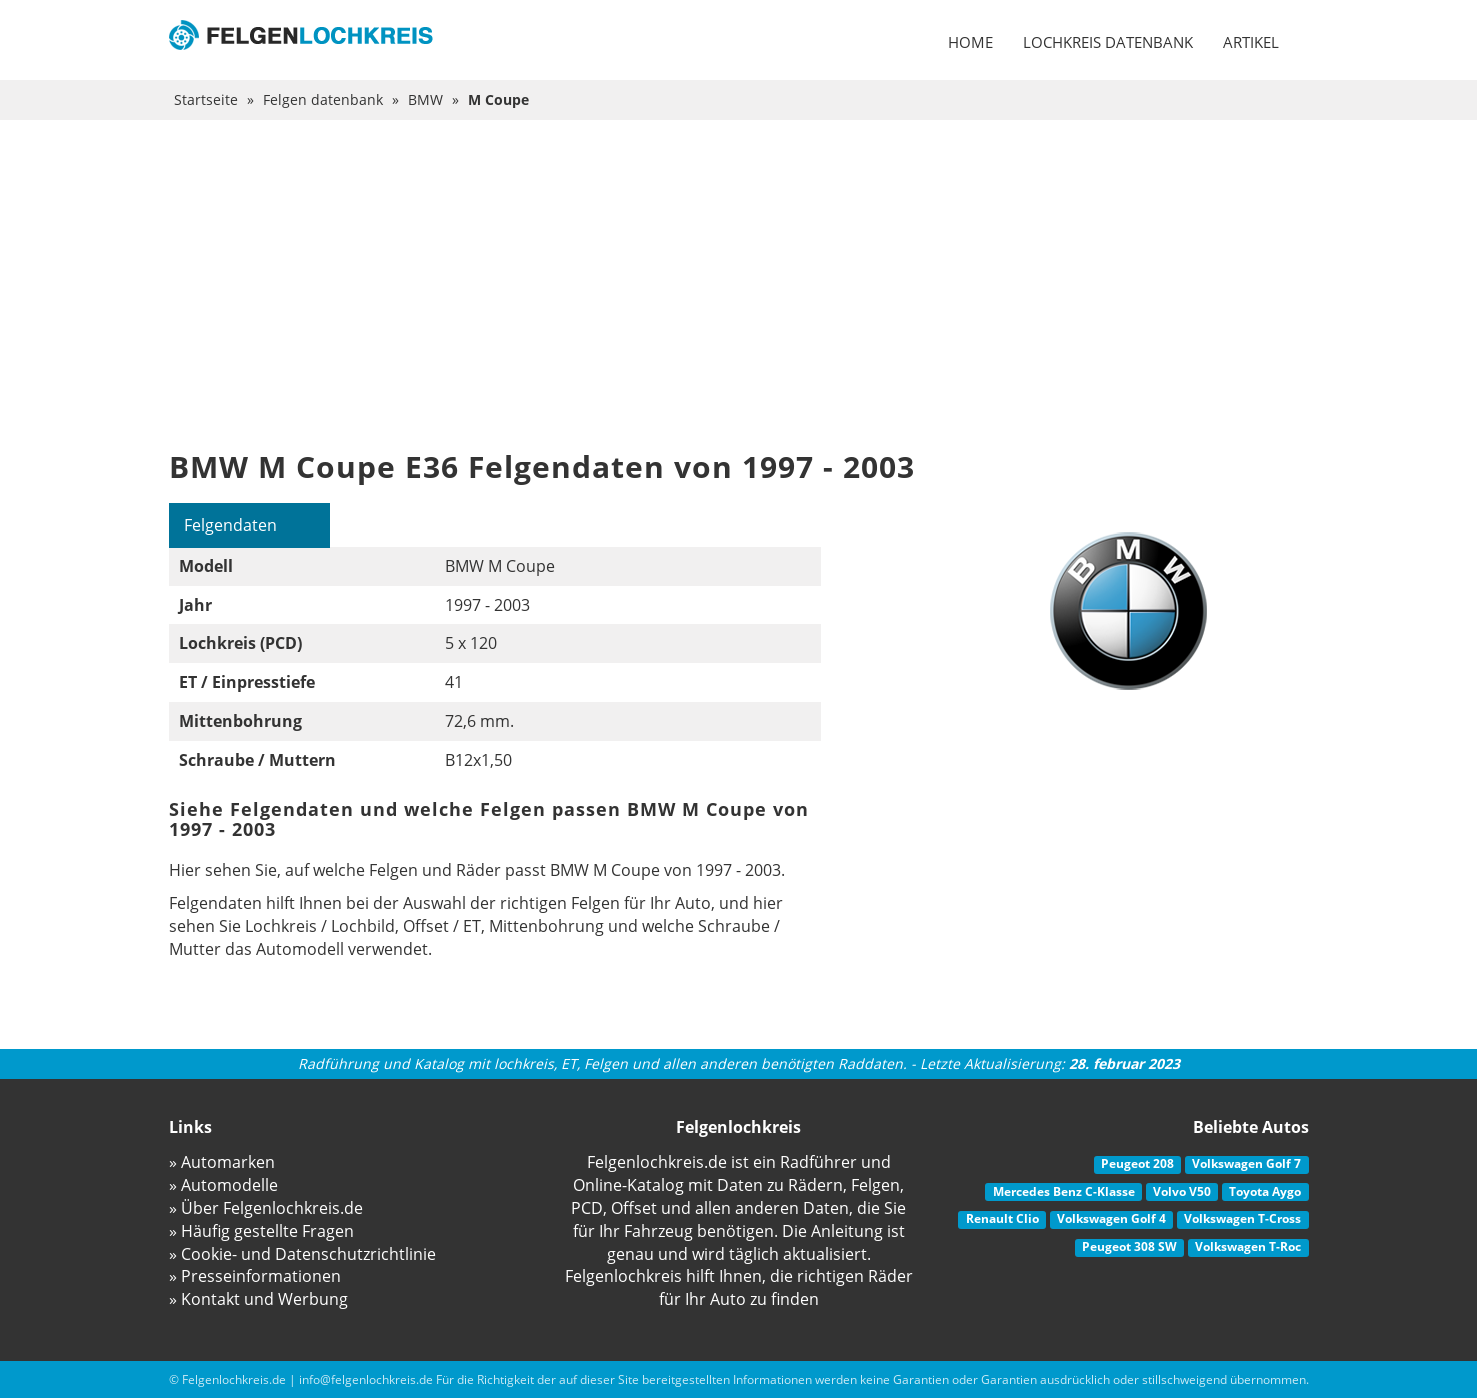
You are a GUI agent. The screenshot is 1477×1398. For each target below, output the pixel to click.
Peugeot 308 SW (1129, 1246)
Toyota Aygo (1265, 1191)
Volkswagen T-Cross (1242, 1219)
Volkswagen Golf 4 (1111, 1219)
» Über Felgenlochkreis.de (266, 1208)
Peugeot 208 (1137, 1163)
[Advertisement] (739, 270)
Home (970, 42)
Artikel (1251, 42)
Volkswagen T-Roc (1248, 1246)
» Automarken (222, 1162)
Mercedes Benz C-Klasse (1064, 1191)
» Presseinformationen (255, 1277)
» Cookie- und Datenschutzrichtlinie (302, 1254)
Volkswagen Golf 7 (1246, 1163)
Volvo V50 (1182, 1191)
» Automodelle (223, 1185)
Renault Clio (1002, 1219)
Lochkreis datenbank (1108, 42)
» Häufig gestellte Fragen (261, 1231)
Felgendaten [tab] (231, 525)
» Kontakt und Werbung (258, 1299)
